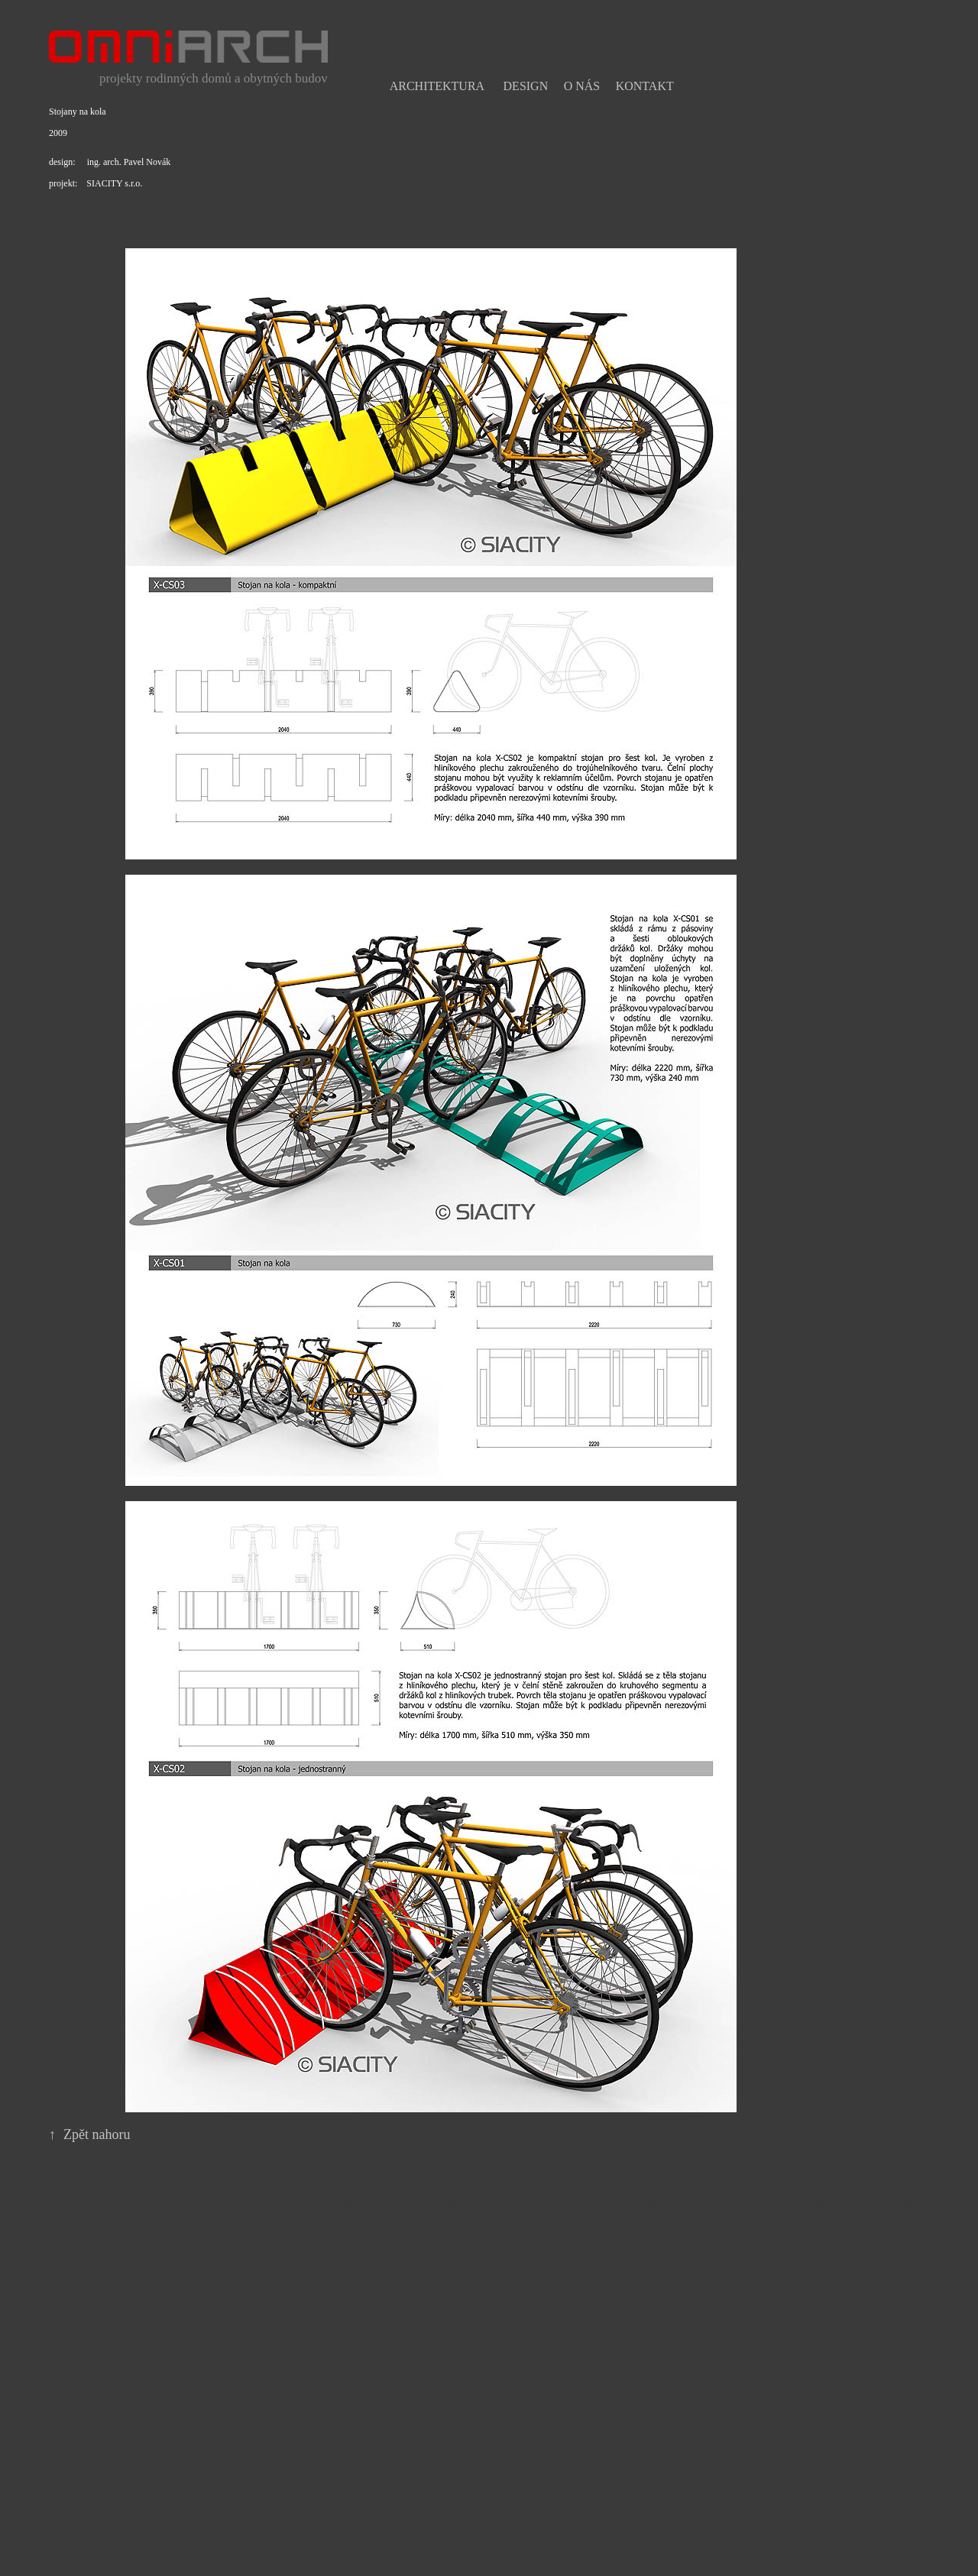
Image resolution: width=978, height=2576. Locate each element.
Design (526, 85)
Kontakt (645, 85)
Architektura (437, 85)
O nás (582, 85)
